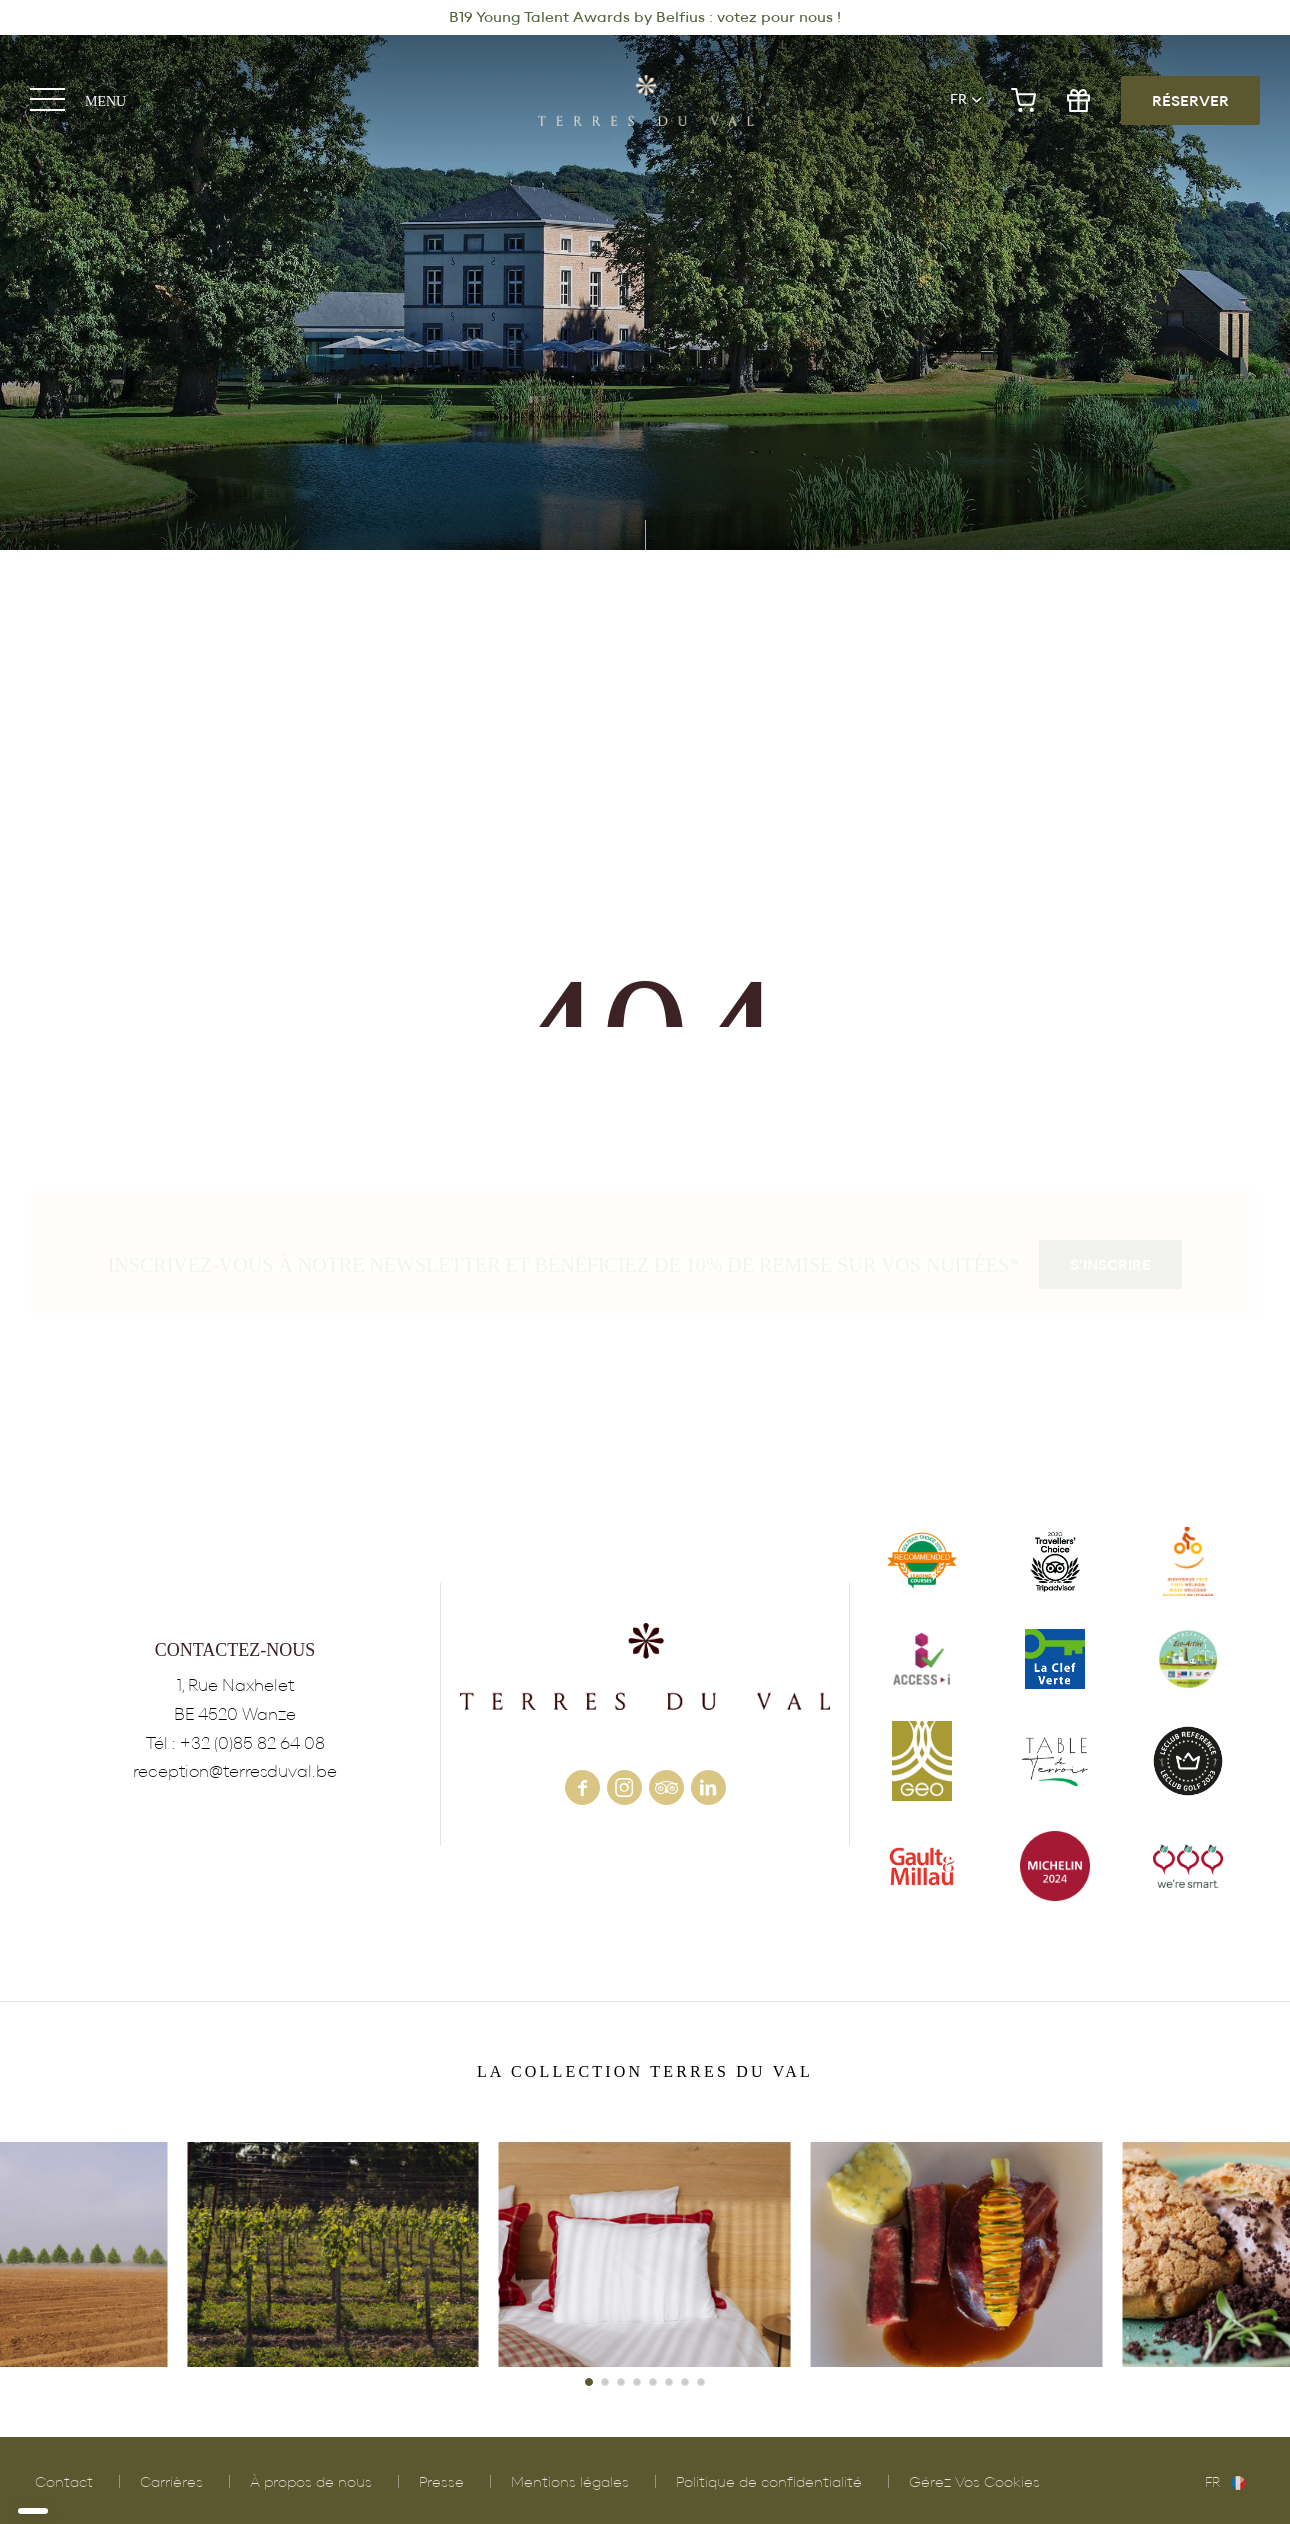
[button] (589, 2382)
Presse (441, 2482)
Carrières (171, 2482)
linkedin (708, 1787)
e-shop (1023, 100)
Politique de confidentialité (769, 2482)
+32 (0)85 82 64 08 (252, 1743)
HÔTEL (645, 2254)
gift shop (1078, 100)
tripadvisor (666, 1787)
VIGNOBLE (333, 2254)
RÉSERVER (1190, 101)
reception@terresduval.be (235, 1771)
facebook (582, 1787)
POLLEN (957, 2254)
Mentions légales (570, 2482)
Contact (64, 2482)
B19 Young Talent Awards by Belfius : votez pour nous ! (645, 17)
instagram (624, 1787)
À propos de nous (311, 2482)
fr (958, 100)
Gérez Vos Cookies (974, 2482)
